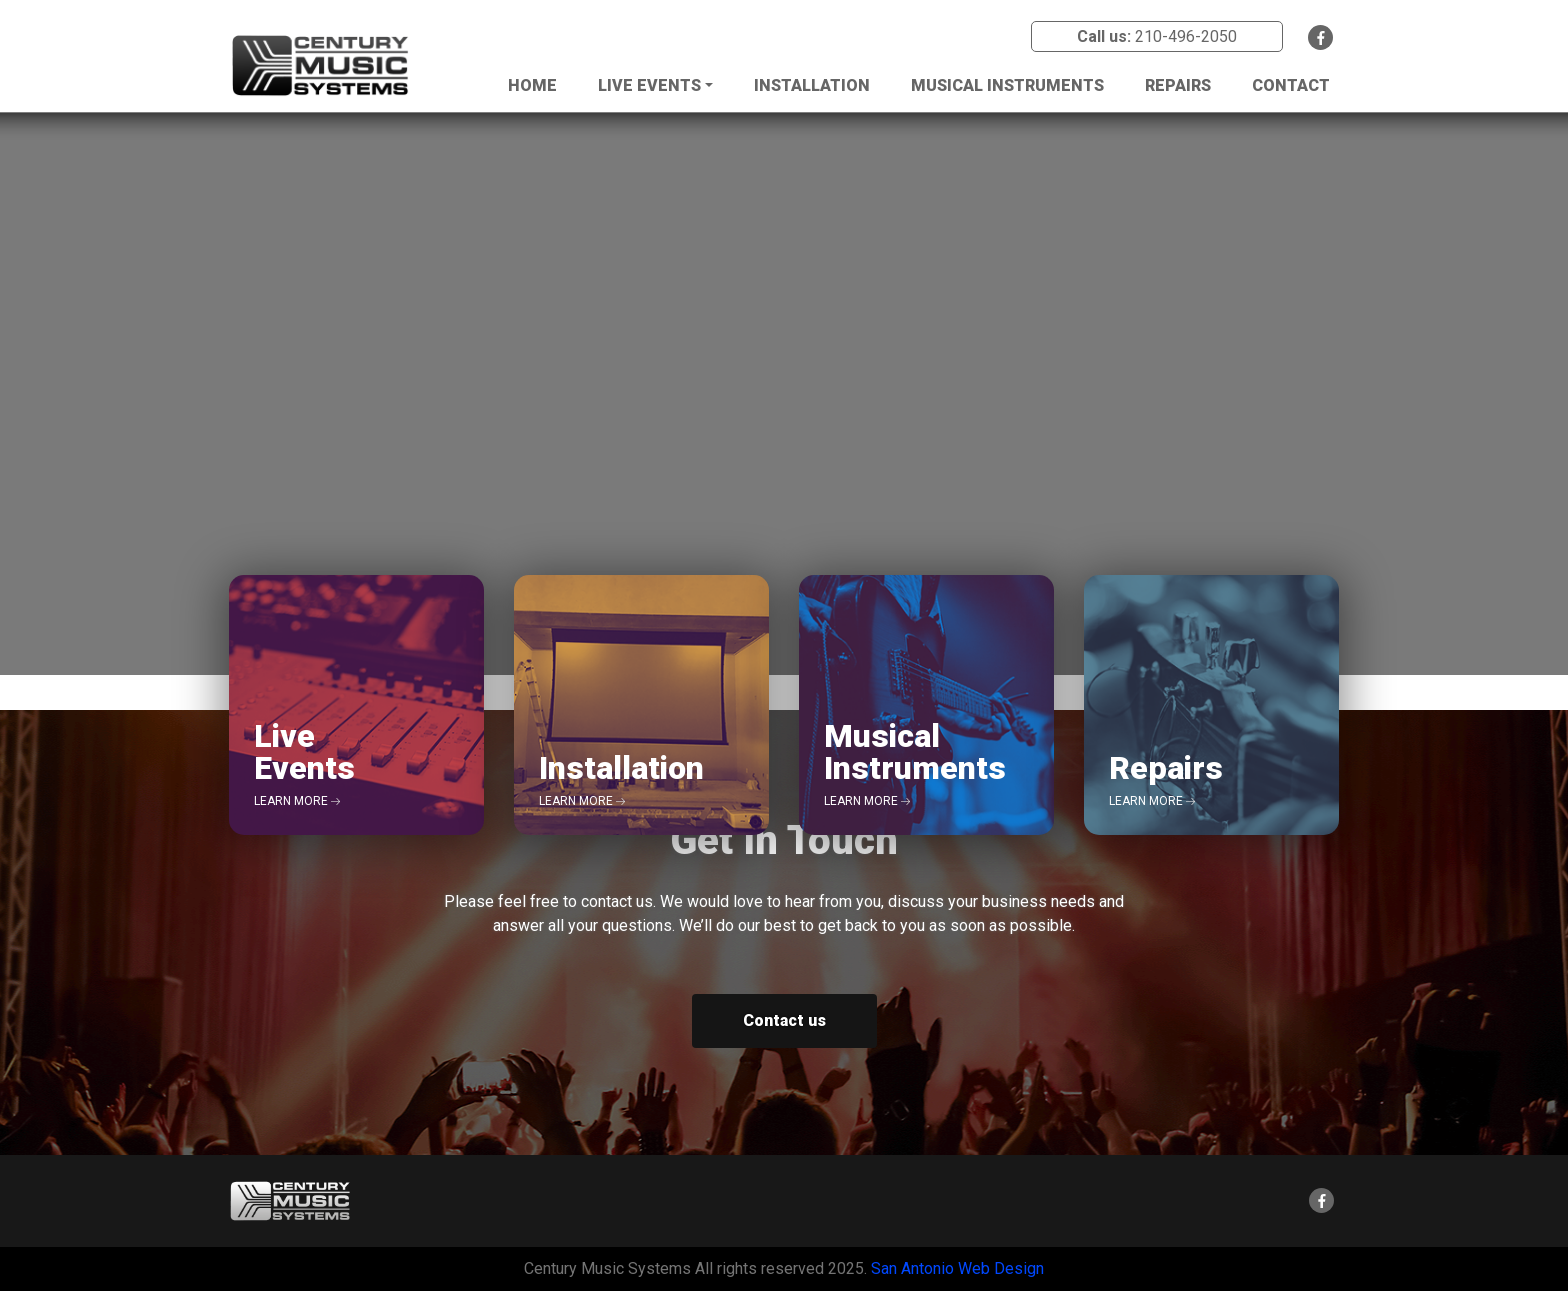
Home (532, 85)
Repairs (1178, 85)
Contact (1291, 85)
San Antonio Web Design (957, 1268)
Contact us (784, 1020)
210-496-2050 (1186, 36)
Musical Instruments (1007, 85)
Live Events (649, 85)
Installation (812, 85)
